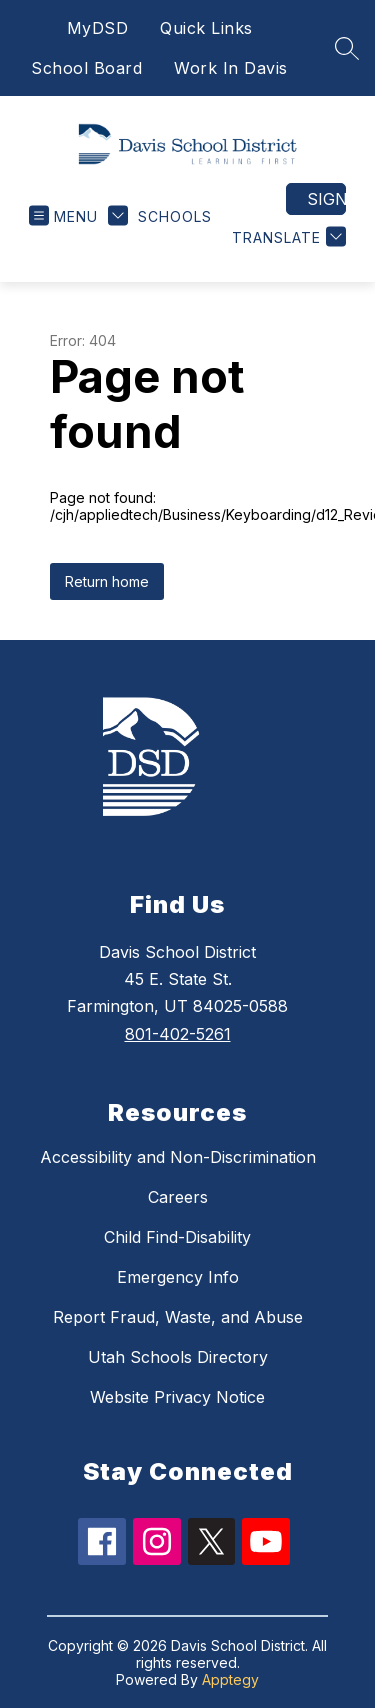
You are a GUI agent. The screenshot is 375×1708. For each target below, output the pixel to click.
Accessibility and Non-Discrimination (178, 1157)
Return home (107, 581)
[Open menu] (63, 216)
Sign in (326, 199)
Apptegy (230, 1679)
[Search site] (347, 48)
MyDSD (98, 28)
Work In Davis (231, 68)
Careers (178, 1197)
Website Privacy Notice (177, 1397)
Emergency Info (178, 1277)
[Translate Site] (286, 237)
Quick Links (206, 28)
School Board (86, 68)
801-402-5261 (178, 1034)
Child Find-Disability (177, 1237)
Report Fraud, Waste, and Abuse (178, 1317)
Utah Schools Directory (178, 1357)
